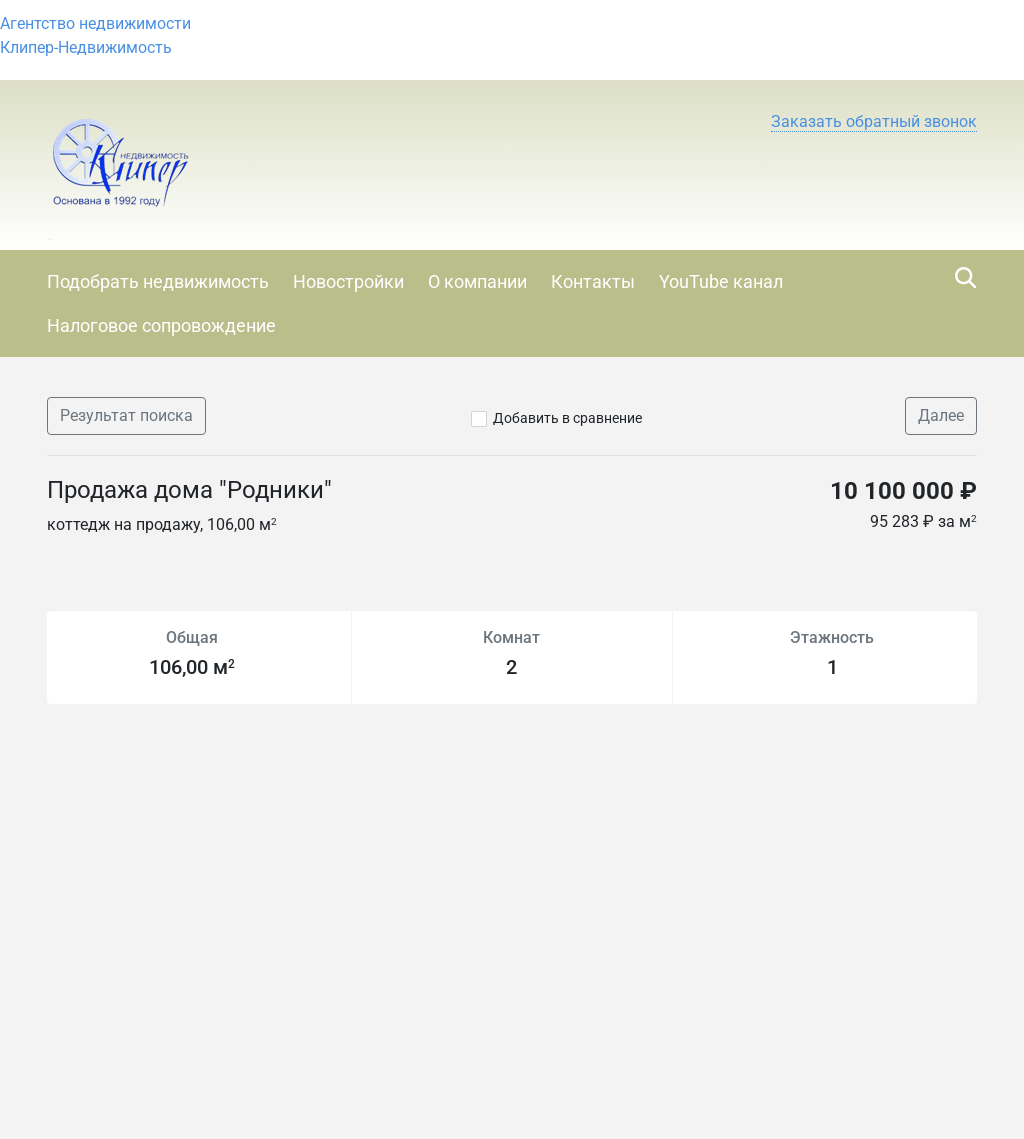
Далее (941, 415)
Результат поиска (126, 415)
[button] (874, 122)
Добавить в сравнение (567, 418)
